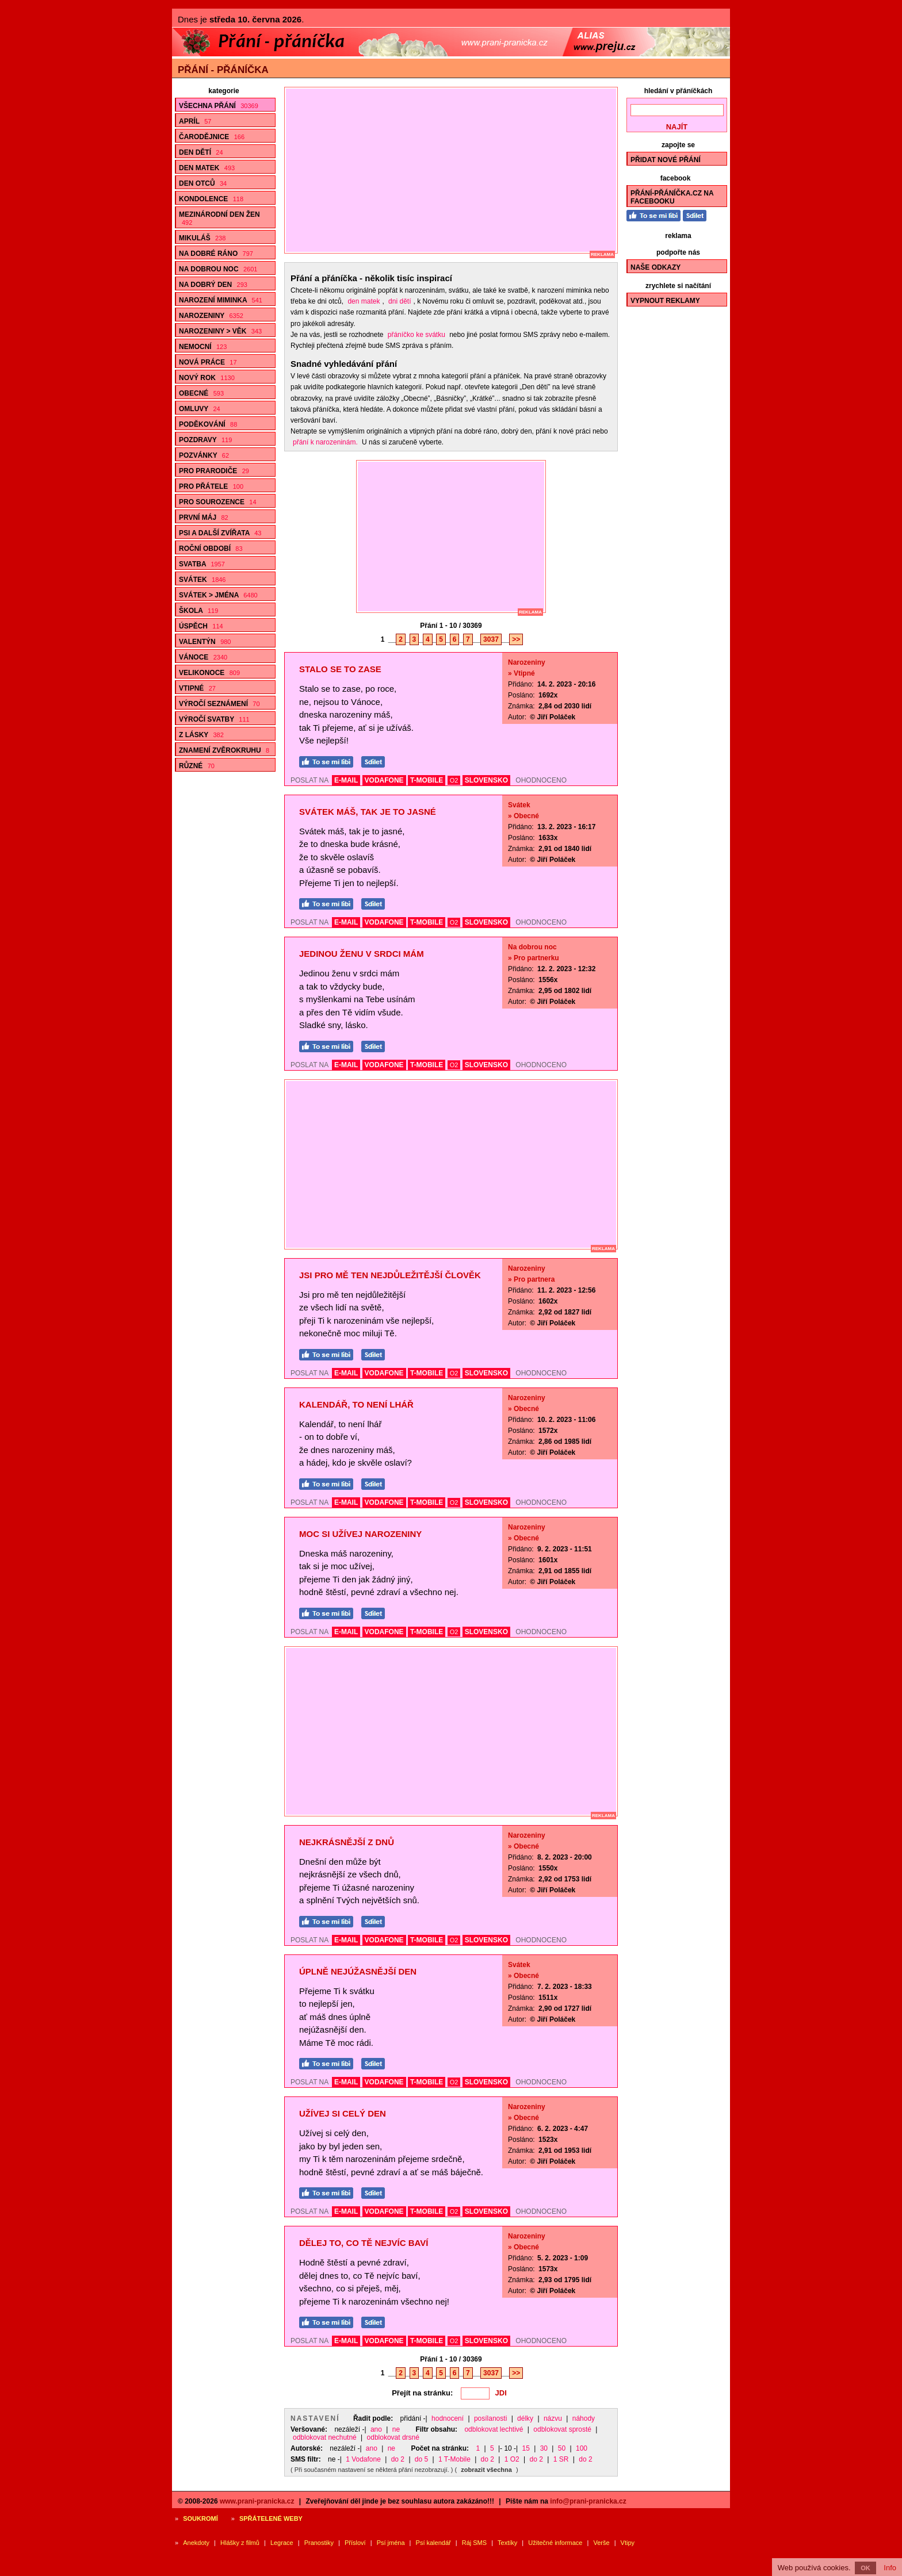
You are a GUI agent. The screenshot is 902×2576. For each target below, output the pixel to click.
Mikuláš (202, 238)
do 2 (397, 2459)
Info (890, 2567)
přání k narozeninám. (325, 442)
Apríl (195, 121)
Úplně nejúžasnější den (357, 1971)
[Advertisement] (456, 170)
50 (561, 2448)
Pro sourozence (218, 502)
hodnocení (447, 2418)
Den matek (207, 168)
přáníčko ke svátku (416, 335)
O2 (454, 780)
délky (525, 2418)
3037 (491, 639)
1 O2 (511, 2459)
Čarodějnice (211, 137)
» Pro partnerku (533, 958)
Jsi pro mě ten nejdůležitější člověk (390, 1275)
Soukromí (200, 2518)
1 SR (561, 2459)
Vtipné (197, 688)
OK (865, 2567)
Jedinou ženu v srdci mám (361, 954)
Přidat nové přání (665, 160)
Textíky (507, 2542)
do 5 (421, 2459)
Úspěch (201, 626)
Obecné (201, 393)
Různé (197, 766)
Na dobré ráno (216, 254)
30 (544, 2448)
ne (396, 2429)
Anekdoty (196, 2542)
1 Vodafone (363, 2459)
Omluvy (199, 409)
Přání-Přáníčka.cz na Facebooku (672, 197)
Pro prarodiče (214, 471)
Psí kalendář (433, 2542)
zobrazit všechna (486, 2469)
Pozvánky (204, 455)
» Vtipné (521, 673)
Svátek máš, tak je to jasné (367, 811)
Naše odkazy (655, 267)
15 (526, 2448)
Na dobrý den (213, 285)
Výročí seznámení (219, 704)
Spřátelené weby (271, 2518)
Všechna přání (218, 106)
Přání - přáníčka (223, 69)
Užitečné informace (555, 2542)
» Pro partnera (531, 1279)
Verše (601, 2542)
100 (581, 2448)
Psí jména (391, 2542)
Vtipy (628, 2542)
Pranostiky (319, 2542)
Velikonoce (209, 673)
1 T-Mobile (454, 2459)
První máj (203, 517)
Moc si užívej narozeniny (360, 1534)
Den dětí (201, 152)
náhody (583, 2418)
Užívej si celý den (342, 2113)
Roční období (211, 549)
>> (516, 639)
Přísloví (355, 2542)
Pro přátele (211, 486)
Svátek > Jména (218, 595)
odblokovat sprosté (562, 2429)
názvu (553, 2418)
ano (376, 2429)
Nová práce (208, 362)
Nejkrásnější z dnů (346, 1842)
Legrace (281, 2542)
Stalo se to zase (340, 669)
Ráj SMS (474, 2542)
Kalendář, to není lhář (356, 1404)
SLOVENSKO (486, 780)
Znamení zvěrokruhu (224, 750)
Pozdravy (205, 440)
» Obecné (523, 816)
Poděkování (208, 424)
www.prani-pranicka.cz (257, 2501)
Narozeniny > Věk (220, 331)
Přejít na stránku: (422, 2393)
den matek (363, 301)
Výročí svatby (214, 719)
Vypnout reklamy (665, 301)
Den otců (203, 183)
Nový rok (207, 378)
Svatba (202, 564)
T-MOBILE (426, 780)
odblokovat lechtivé (493, 2429)
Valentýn (205, 642)
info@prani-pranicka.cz (588, 2501)
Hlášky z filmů (239, 2542)
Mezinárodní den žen (219, 218)
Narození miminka (220, 300)
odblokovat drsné (393, 2437)
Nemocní (203, 347)
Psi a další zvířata (220, 533)
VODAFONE (384, 780)
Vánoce (203, 657)
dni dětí (399, 301)
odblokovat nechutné (325, 2437)
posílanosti (490, 2418)
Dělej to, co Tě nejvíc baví (364, 2243)
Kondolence (211, 199)
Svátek (202, 580)
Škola (198, 611)
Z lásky (201, 735)
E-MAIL (346, 780)
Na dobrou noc (218, 269)
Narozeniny (211, 316)
